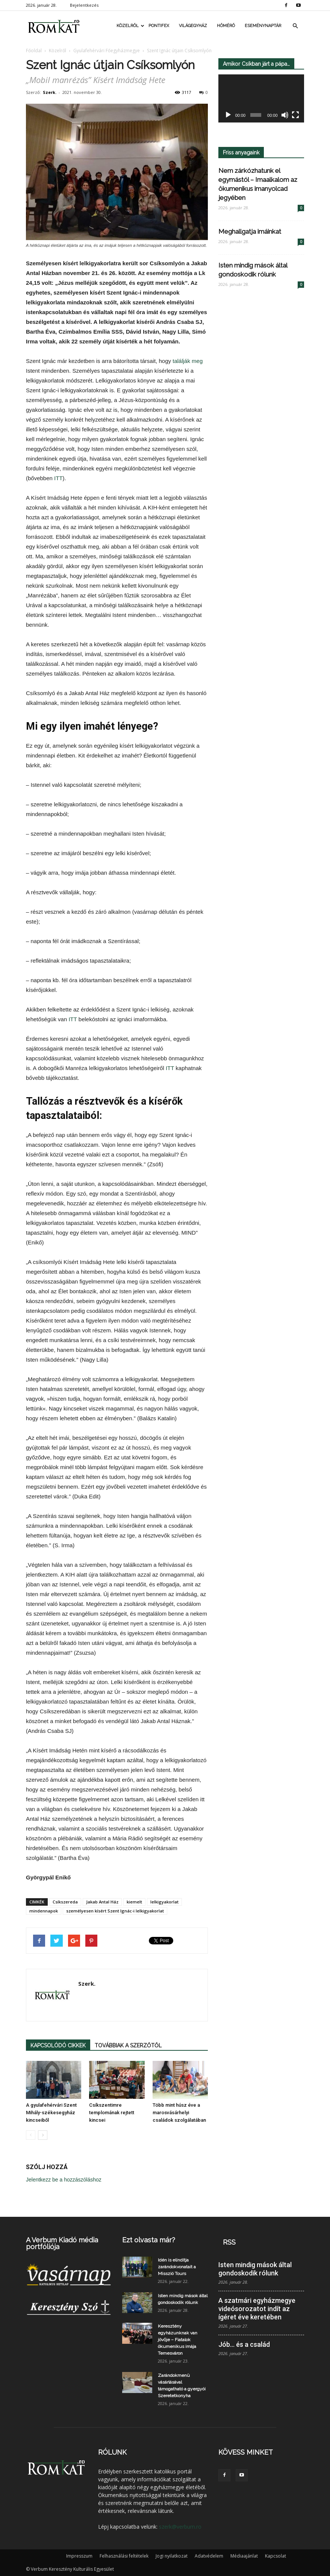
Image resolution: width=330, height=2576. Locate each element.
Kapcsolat (275, 2556)
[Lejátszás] (228, 115)
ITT (58, 478)
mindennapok (43, 1911)
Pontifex (158, 25)
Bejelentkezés (84, 5)
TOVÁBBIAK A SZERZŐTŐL (128, 2045)
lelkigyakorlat (164, 1902)
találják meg (188, 361)
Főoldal (34, 50)
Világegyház (193, 25)
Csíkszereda (65, 1902)
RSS (229, 2242)
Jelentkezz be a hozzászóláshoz (63, 2180)
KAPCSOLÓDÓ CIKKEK (58, 2045)
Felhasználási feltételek (124, 2556)
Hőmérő (226, 25)
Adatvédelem (209, 2556)
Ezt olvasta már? (148, 2240)
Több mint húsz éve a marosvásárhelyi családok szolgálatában (179, 2112)
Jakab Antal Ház (102, 1902)
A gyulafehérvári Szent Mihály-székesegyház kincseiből (51, 2112)
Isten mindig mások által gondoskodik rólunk (255, 2269)
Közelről (130, 25)
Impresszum (79, 2556)
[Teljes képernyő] (295, 115)
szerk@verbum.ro (180, 2526)
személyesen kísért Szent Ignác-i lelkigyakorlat (115, 1911)
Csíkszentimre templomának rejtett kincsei (111, 2112)
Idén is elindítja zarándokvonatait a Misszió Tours (177, 2266)
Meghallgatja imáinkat (249, 231)
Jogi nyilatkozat (172, 2556)
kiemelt (134, 1902)
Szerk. (49, 92)
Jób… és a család (244, 2344)
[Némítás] (285, 115)
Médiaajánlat (244, 2556)
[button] (295, 26)
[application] (261, 98)
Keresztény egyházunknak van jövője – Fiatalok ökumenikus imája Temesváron (177, 2340)
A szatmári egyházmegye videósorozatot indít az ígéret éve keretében (256, 2308)
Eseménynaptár (263, 25)
